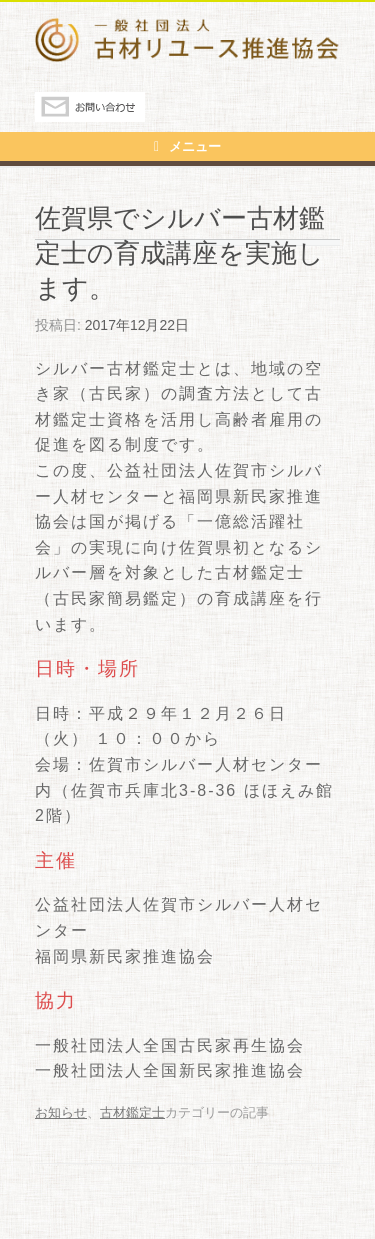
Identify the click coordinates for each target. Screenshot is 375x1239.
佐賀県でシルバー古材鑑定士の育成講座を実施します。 (180, 253)
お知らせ (61, 1112)
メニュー (187, 146)
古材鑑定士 (132, 1112)
